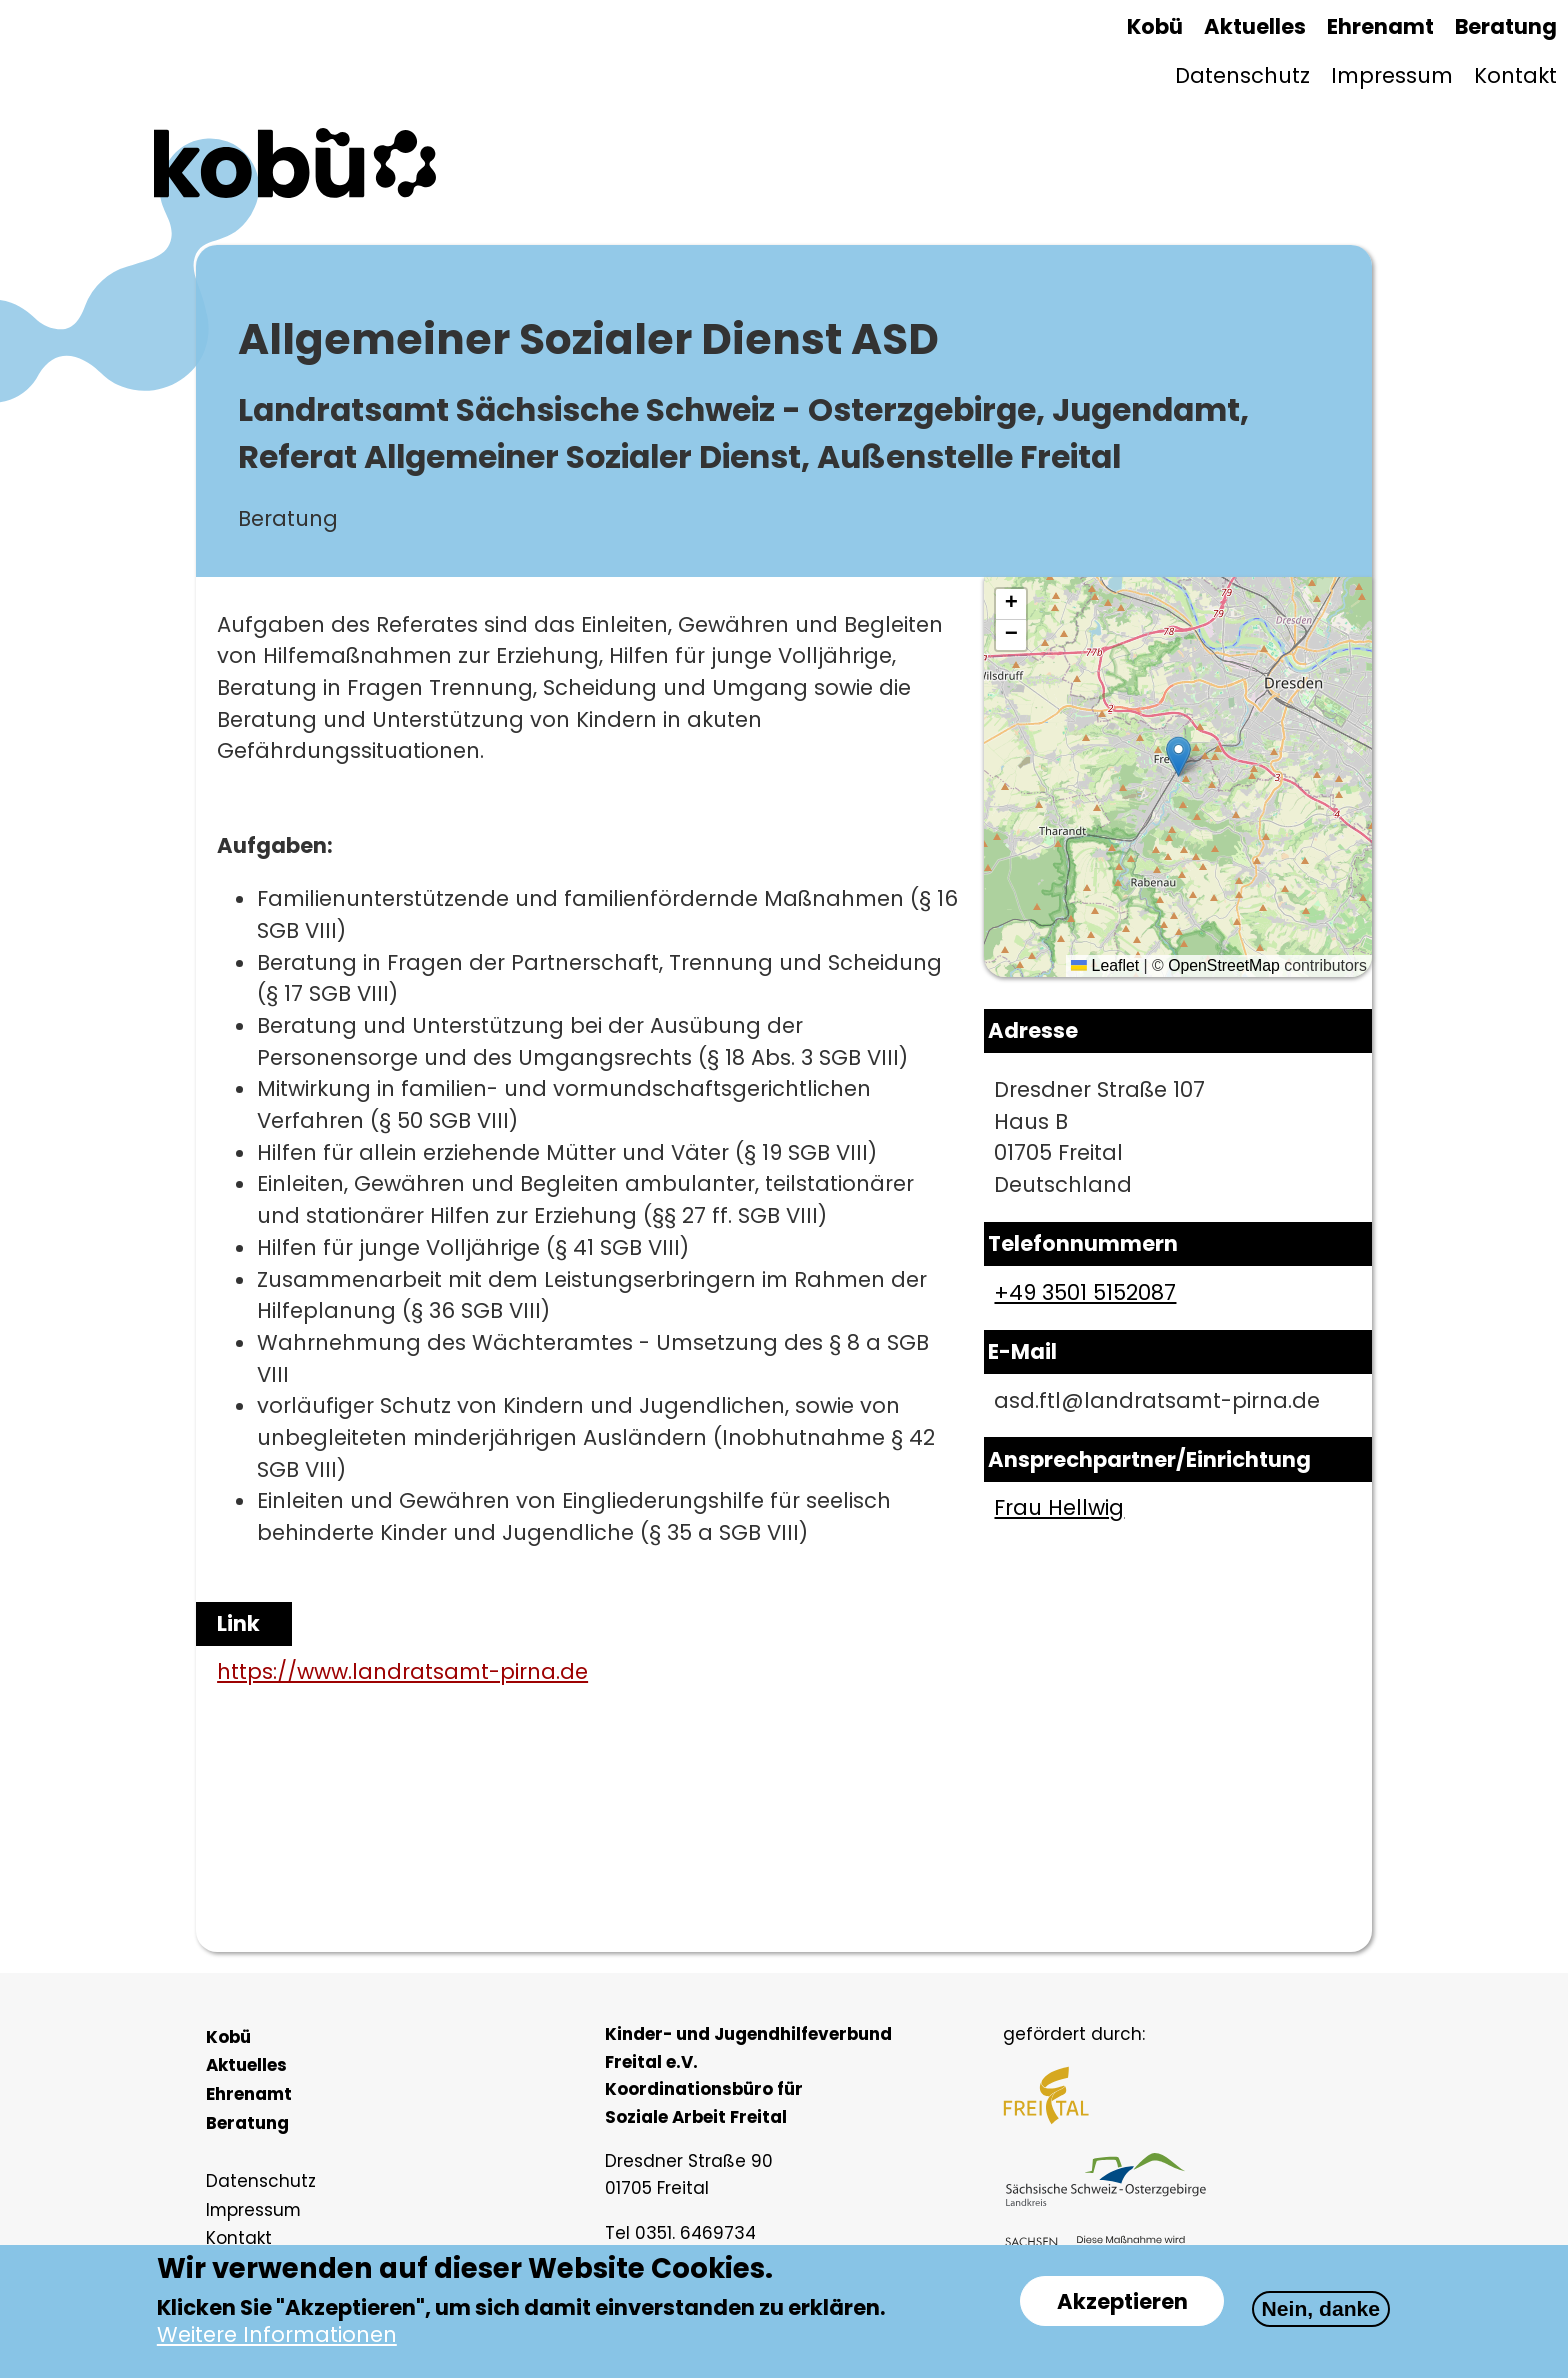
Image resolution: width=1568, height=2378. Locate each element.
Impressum (1392, 75)
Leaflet (1105, 965)
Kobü (1155, 26)
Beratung (1506, 26)
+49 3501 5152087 (1085, 1292)
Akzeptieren (1122, 2301)
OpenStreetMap (1224, 965)
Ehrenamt (1380, 26)
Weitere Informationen (277, 2335)
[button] (1178, 756)
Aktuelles (1255, 26)
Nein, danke (1321, 2308)
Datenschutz (1242, 75)
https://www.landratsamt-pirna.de (402, 1671)
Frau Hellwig (1059, 1507)
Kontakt (1515, 75)
